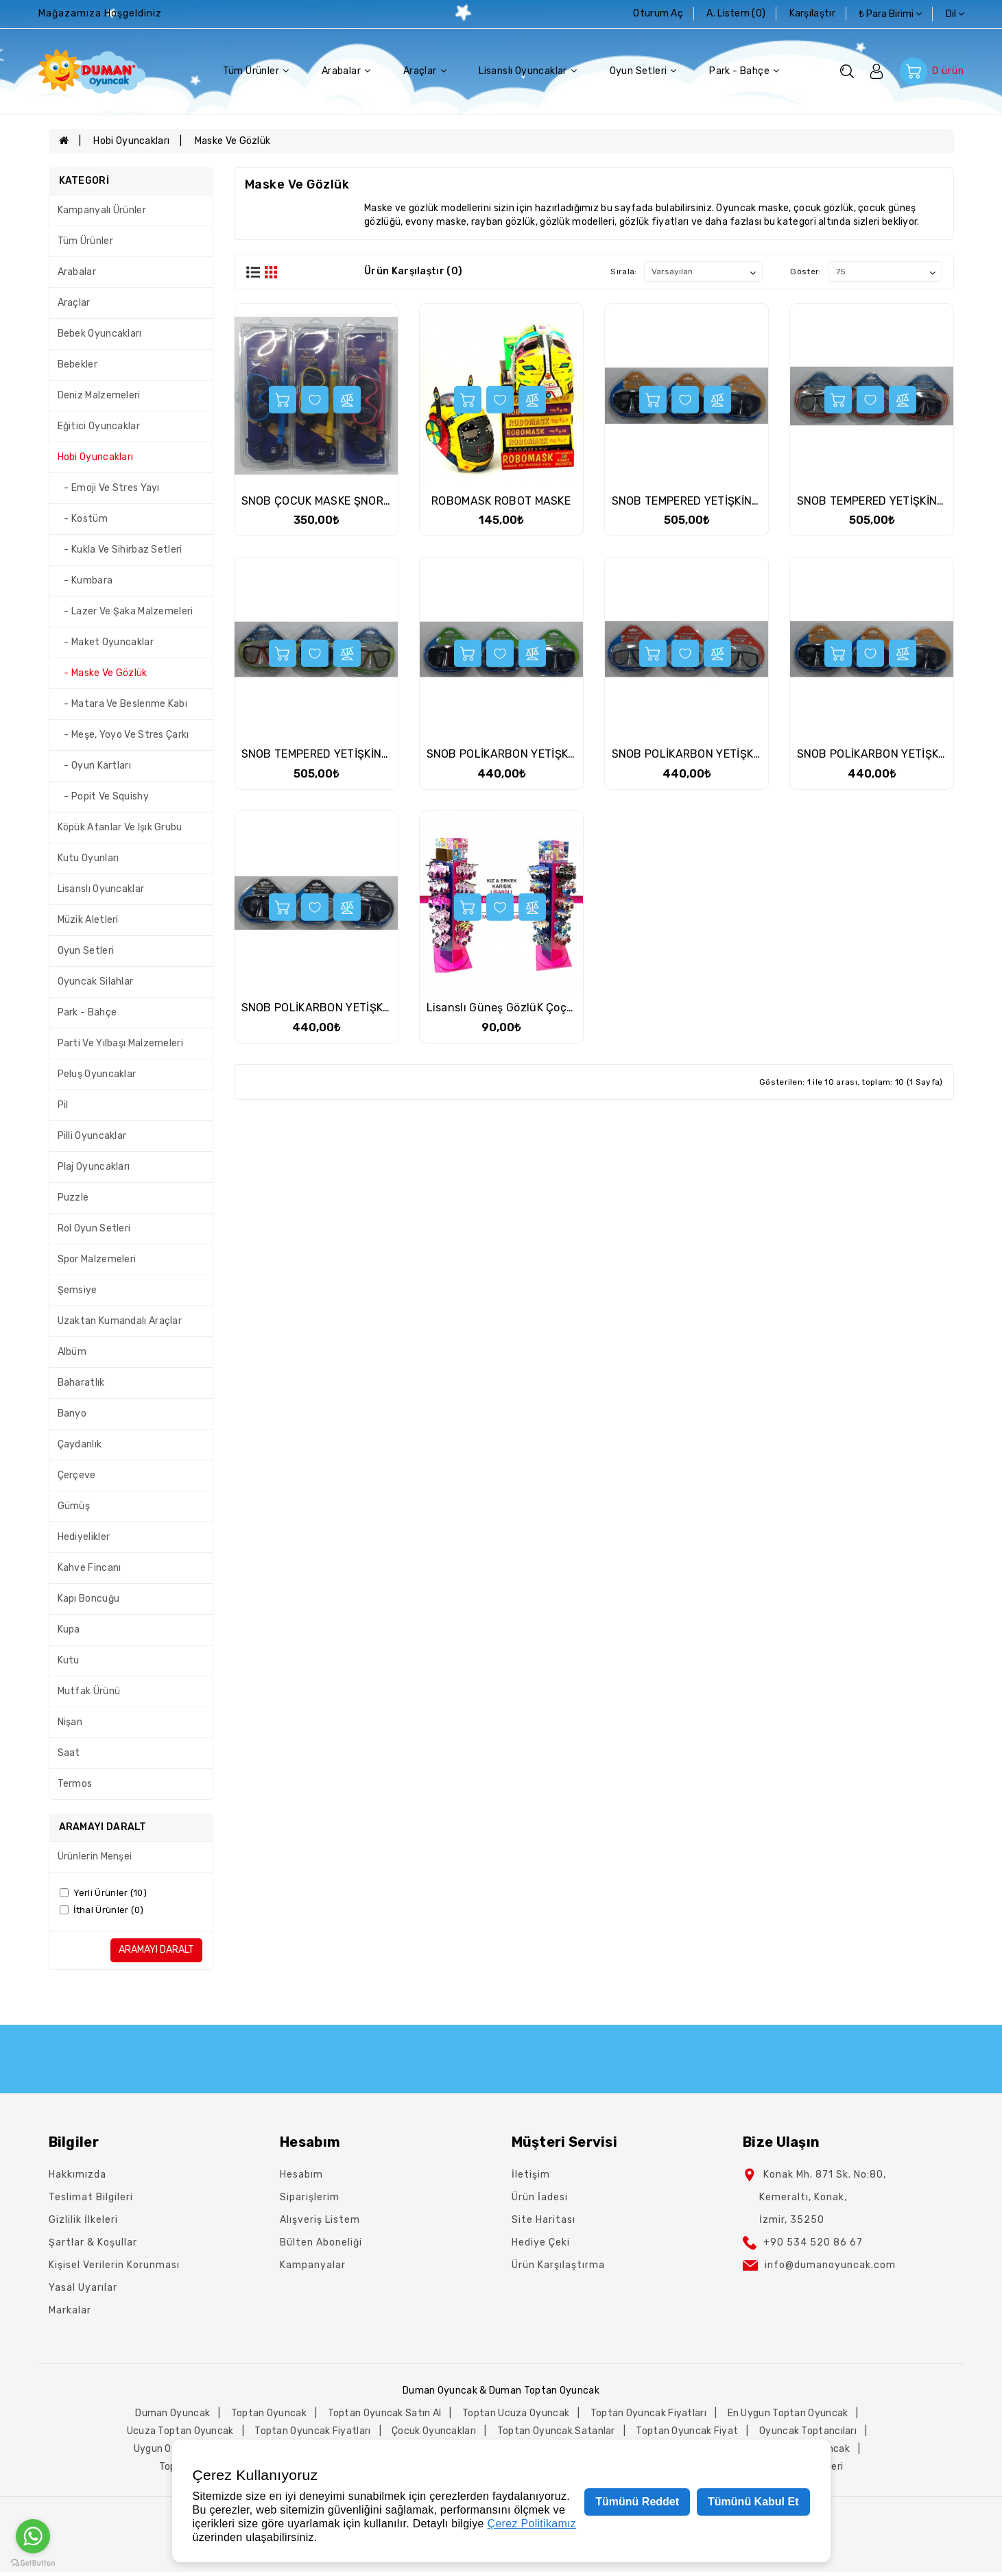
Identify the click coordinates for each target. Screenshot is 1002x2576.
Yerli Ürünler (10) (103, 1893)
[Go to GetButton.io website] (33, 2562)
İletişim (531, 2174)
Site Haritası (543, 2220)
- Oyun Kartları (94, 765)
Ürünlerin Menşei (95, 1856)
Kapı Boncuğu (89, 1598)
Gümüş (74, 1506)
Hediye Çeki (541, 2242)
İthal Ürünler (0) (102, 1910)
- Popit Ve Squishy (103, 796)
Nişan (70, 1722)
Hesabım (301, 2174)
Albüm (72, 1352)
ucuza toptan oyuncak (180, 2431)
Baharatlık (81, 1382)
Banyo (72, 1413)
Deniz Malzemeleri (99, 395)
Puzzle (73, 1197)
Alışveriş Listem (320, 2220)
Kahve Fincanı (89, 1568)
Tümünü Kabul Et (753, 2501)
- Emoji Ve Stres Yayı (109, 488)
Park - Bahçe (744, 71)
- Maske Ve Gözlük (102, 673)
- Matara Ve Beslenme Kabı (122, 704)
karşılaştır (812, 13)
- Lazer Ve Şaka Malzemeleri (125, 611)
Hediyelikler (84, 1537)
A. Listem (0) (735, 13)
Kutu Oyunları (88, 858)
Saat (69, 1753)
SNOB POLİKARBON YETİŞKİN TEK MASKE (534, 753)
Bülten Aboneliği (321, 2242)
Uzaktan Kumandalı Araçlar (120, 1321)
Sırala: (623, 271)
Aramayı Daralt (156, 1949)
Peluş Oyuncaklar (97, 1074)
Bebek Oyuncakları (100, 333)
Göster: (805, 271)
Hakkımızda (77, 2174)
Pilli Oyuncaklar (92, 1136)
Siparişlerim (309, 2197)
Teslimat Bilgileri (91, 2197)
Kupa (69, 1629)
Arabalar (346, 71)
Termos (75, 1784)
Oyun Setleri (643, 71)
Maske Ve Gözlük (233, 141)
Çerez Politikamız (532, 2523)
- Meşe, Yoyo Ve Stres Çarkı (123, 735)
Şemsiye (77, 1290)
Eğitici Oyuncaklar (99, 426)
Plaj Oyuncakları (94, 1166)
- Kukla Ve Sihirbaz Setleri (120, 549)
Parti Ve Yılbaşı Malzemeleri (120, 1043)
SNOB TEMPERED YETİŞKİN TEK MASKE (713, 500)
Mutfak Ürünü (89, 1691)
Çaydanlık (80, 1444)
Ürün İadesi (540, 2197)
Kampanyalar (313, 2265)
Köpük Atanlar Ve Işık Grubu (120, 827)
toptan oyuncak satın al (385, 2413)
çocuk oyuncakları (434, 2431)
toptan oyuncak (269, 2413)
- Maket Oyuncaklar (106, 642)
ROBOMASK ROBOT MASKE (501, 500)
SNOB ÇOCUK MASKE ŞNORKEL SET (333, 500)
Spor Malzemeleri (97, 1259)
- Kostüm (83, 519)
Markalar (70, 2310)
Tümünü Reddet (637, 2501)
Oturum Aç (658, 13)
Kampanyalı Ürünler (102, 210)
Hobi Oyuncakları (131, 141)
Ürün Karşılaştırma (558, 2265)
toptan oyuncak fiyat (687, 2431)
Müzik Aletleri (88, 920)
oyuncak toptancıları (808, 2431)
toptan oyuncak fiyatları (648, 2413)
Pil (63, 1105)
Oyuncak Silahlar (96, 981)
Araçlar (424, 71)
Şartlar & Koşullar (93, 2242)
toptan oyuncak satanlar (556, 2431)
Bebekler (77, 364)
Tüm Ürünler (256, 71)
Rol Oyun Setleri (94, 1228)
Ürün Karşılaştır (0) (413, 271)
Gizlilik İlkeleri (83, 2220)
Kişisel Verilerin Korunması (114, 2265)
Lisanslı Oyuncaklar (528, 71)
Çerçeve (77, 1475)
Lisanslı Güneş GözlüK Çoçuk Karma (521, 1007)
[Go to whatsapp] (33, 2536)
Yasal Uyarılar (83, 2288)
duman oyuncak (172, 2413)
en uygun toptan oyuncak (788, 2413)
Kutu (69, 1660)
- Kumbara (85, 580)
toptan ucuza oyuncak (515, 2413)
